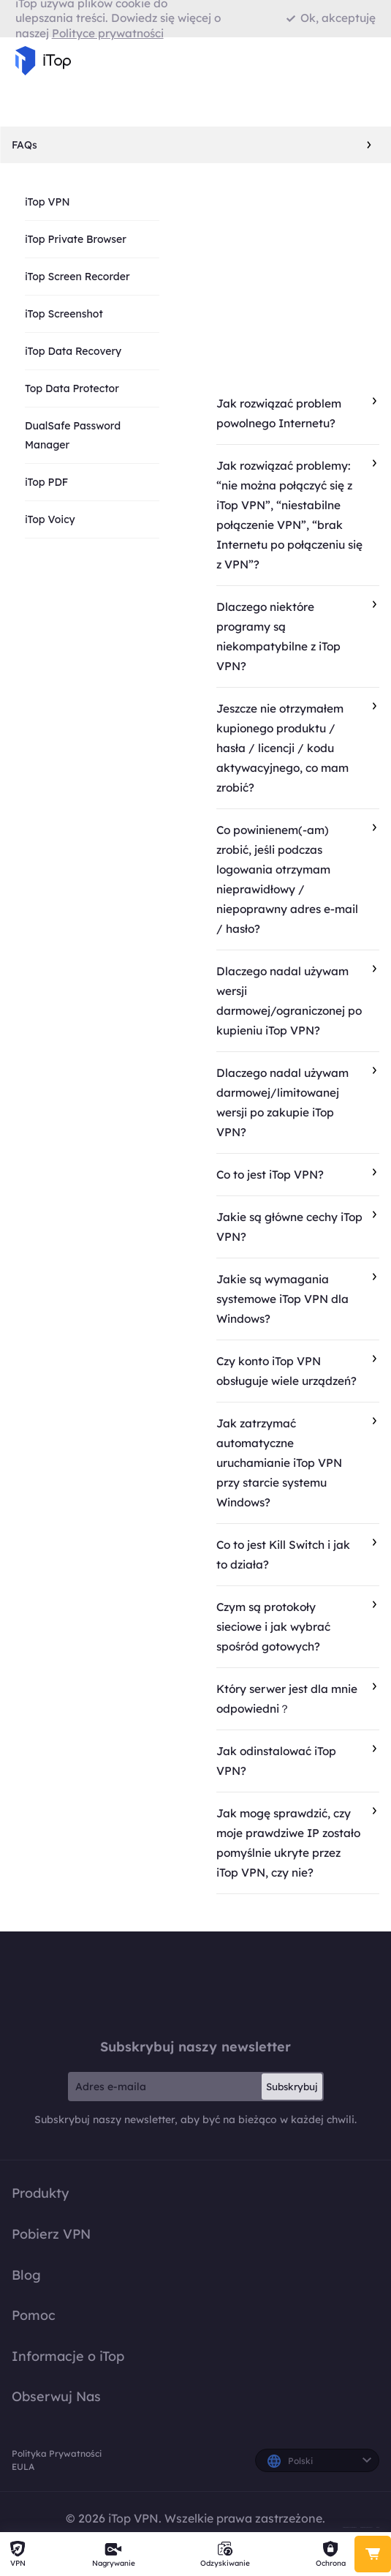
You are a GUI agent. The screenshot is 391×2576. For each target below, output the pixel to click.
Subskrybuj (292, 2086)
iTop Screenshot (64, 313)
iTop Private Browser (75, 239)
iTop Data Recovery (73, 351)
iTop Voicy (50, 519)
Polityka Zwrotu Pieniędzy (350, 2527)
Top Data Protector (72, 388)
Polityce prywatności (108, 33)
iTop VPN (47, 202)
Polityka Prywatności (57, 2453)
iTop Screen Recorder (77, 276)
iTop (196, 1984)
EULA (23, 2466)
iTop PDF (46, 482)
